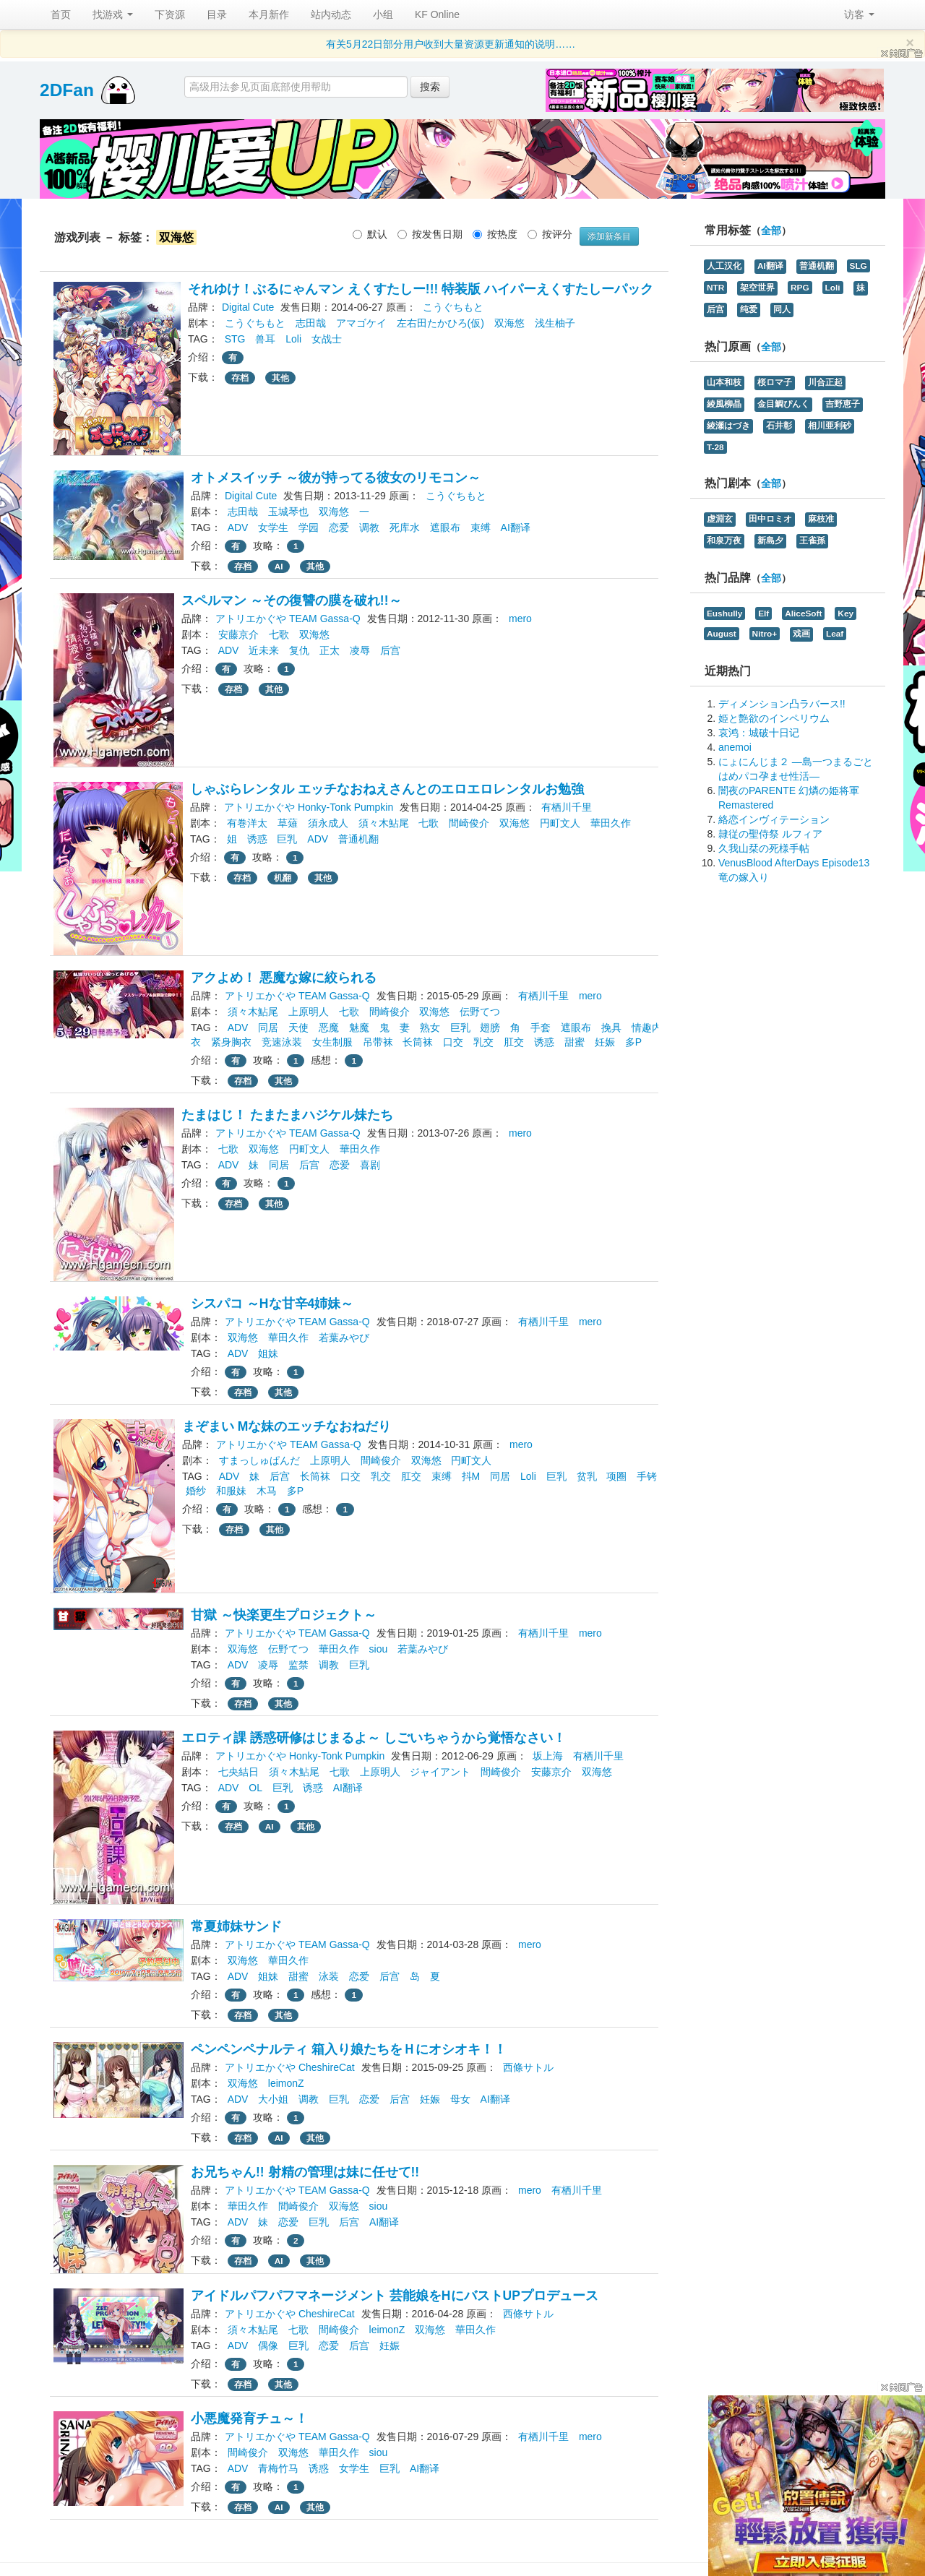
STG (235, 339)
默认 (370, 234)
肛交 (514, 1042)
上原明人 (308, 1011)
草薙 (288, 823)
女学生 (273, 527)
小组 (383, 14)
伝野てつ (480, 1011)
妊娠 (605, 1042)
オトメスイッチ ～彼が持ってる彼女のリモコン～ (336, 477)
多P (633, 1042)
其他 (280, 378)
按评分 (550, 234)
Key (845, 613)
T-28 (715, 447)
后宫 (390, 650)
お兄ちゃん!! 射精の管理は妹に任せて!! (305, 2172)
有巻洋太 (247, 823)
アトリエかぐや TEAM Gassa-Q (288, 618)
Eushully (724, 613)
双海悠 (509, 323)
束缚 (480, 527)
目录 (217, 14)
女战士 (326, 339)
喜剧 (370, 1165)
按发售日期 (429, 234)
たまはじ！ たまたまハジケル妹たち (287, 1115)
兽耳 (265, 339)
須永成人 (328, 823)
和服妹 (231, 1490)
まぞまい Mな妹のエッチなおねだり (286, 1426)
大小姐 (273, 2099)
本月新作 (269, 14)
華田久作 (610, 823)
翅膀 (490, 1027)
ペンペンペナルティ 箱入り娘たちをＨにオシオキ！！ (349, 2049)
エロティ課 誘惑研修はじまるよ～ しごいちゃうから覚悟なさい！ (373, 1738)
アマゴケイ (361, 323)
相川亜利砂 (829, 426)
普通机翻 (358, 839)
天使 (298, 1027)
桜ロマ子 (774, 382)
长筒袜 (418, 1042)
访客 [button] (859, 14)
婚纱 (196, 1490)
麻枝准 (821, 519)
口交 (453, 1042)
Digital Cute (248, 307)
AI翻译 (515, 527)
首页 (61, 14)
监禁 (298, 1665)
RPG (800, 288)
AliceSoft (803, 613)
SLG (858, 266)
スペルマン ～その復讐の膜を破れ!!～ (291, 600)
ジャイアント (440, 1772)
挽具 (611, 1027)
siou (378, 1649)
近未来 (264, 650)
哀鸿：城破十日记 (758, 732)
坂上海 (548, 1756)
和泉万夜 (724, 540)
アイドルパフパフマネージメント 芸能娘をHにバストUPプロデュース (394, 2295)
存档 (240, 378)
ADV (238, 527)
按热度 (495, 234)
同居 (268, 1027)
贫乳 (587, 1476)
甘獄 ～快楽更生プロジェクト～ (284, 1615)
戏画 (801, 634)
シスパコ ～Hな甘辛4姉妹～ (272, 1303)
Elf (763, 613)
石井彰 (779, 426)
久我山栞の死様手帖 (763, 848)
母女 (460, 2099)
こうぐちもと (453, 307)
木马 (267, 1490)
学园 (308, 527)
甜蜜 (574, 1042)
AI (279, 566)
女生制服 (332, 1042)
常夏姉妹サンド (236, 1926)
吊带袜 (378, 1042)
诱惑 (257, 839)
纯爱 (748, 309)
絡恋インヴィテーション (774, 819)
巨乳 (287, 839)
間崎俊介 (469, 823)
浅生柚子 (555, 323)
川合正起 (825, 382)
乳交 (483, 1042)
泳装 (329, 1976)
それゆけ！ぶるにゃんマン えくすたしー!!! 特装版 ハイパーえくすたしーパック (420, 289)
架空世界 (757, 288)
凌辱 (360, 650)
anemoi (735, 747)
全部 (771, 230)
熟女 (430, 1027)
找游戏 (112, 14)
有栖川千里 (566, 807)
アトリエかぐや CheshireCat (290, 2067)
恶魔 (329, 1027)
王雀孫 (812, 540)
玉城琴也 (288, 511)
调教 (369, 527)
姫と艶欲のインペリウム (774, 718)
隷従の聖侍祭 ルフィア (770, 834)
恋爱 (339, 527)
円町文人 (560, 823)
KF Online (437, 14)
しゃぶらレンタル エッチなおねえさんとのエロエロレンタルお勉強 (387, 789)
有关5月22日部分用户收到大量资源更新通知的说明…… (450, 44)
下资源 (170, 14)
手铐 (647, 1476)
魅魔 (359, 1027)
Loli (293, 339)
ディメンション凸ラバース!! (782, 704)
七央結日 (238, 1772)
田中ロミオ (770, 519)
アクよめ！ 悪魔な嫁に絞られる (284, 977)
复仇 (299, 650)
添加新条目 (609, 236)
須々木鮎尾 (383, 823)
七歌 (279, 634)
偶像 (268, 2345)
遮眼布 (445, 527)
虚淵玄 (720, 519)
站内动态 (331, 14)
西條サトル (528, 2067)
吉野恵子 (842, 404)
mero (520, 618)
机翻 (282, 878)
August (721, 634)
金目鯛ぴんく (783, 404)
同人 (782, 309)
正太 (329, 650)
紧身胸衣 (231, 1042)
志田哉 (311, 323)
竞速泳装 (282, 1042)
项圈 (616, 1476)
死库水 (405, 527)
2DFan (67, 90)
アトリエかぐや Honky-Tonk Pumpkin (308, 807)
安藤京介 (238, 634)
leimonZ (286, 2083)
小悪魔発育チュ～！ (249, 2418)
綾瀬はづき (728, 426)
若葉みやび (344, 1337)
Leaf (834, 634)
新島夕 (770, 540)
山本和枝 (724, 382)
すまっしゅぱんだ (259, 1460)
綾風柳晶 (724, 404)
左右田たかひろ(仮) (440, 323)
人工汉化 (724, 266)
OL (255, 1787)
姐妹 (268, 1353)
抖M (471, 1476)
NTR (715, 288)
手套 (540, 1027)
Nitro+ (765, 634)
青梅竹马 (278, 2468)
